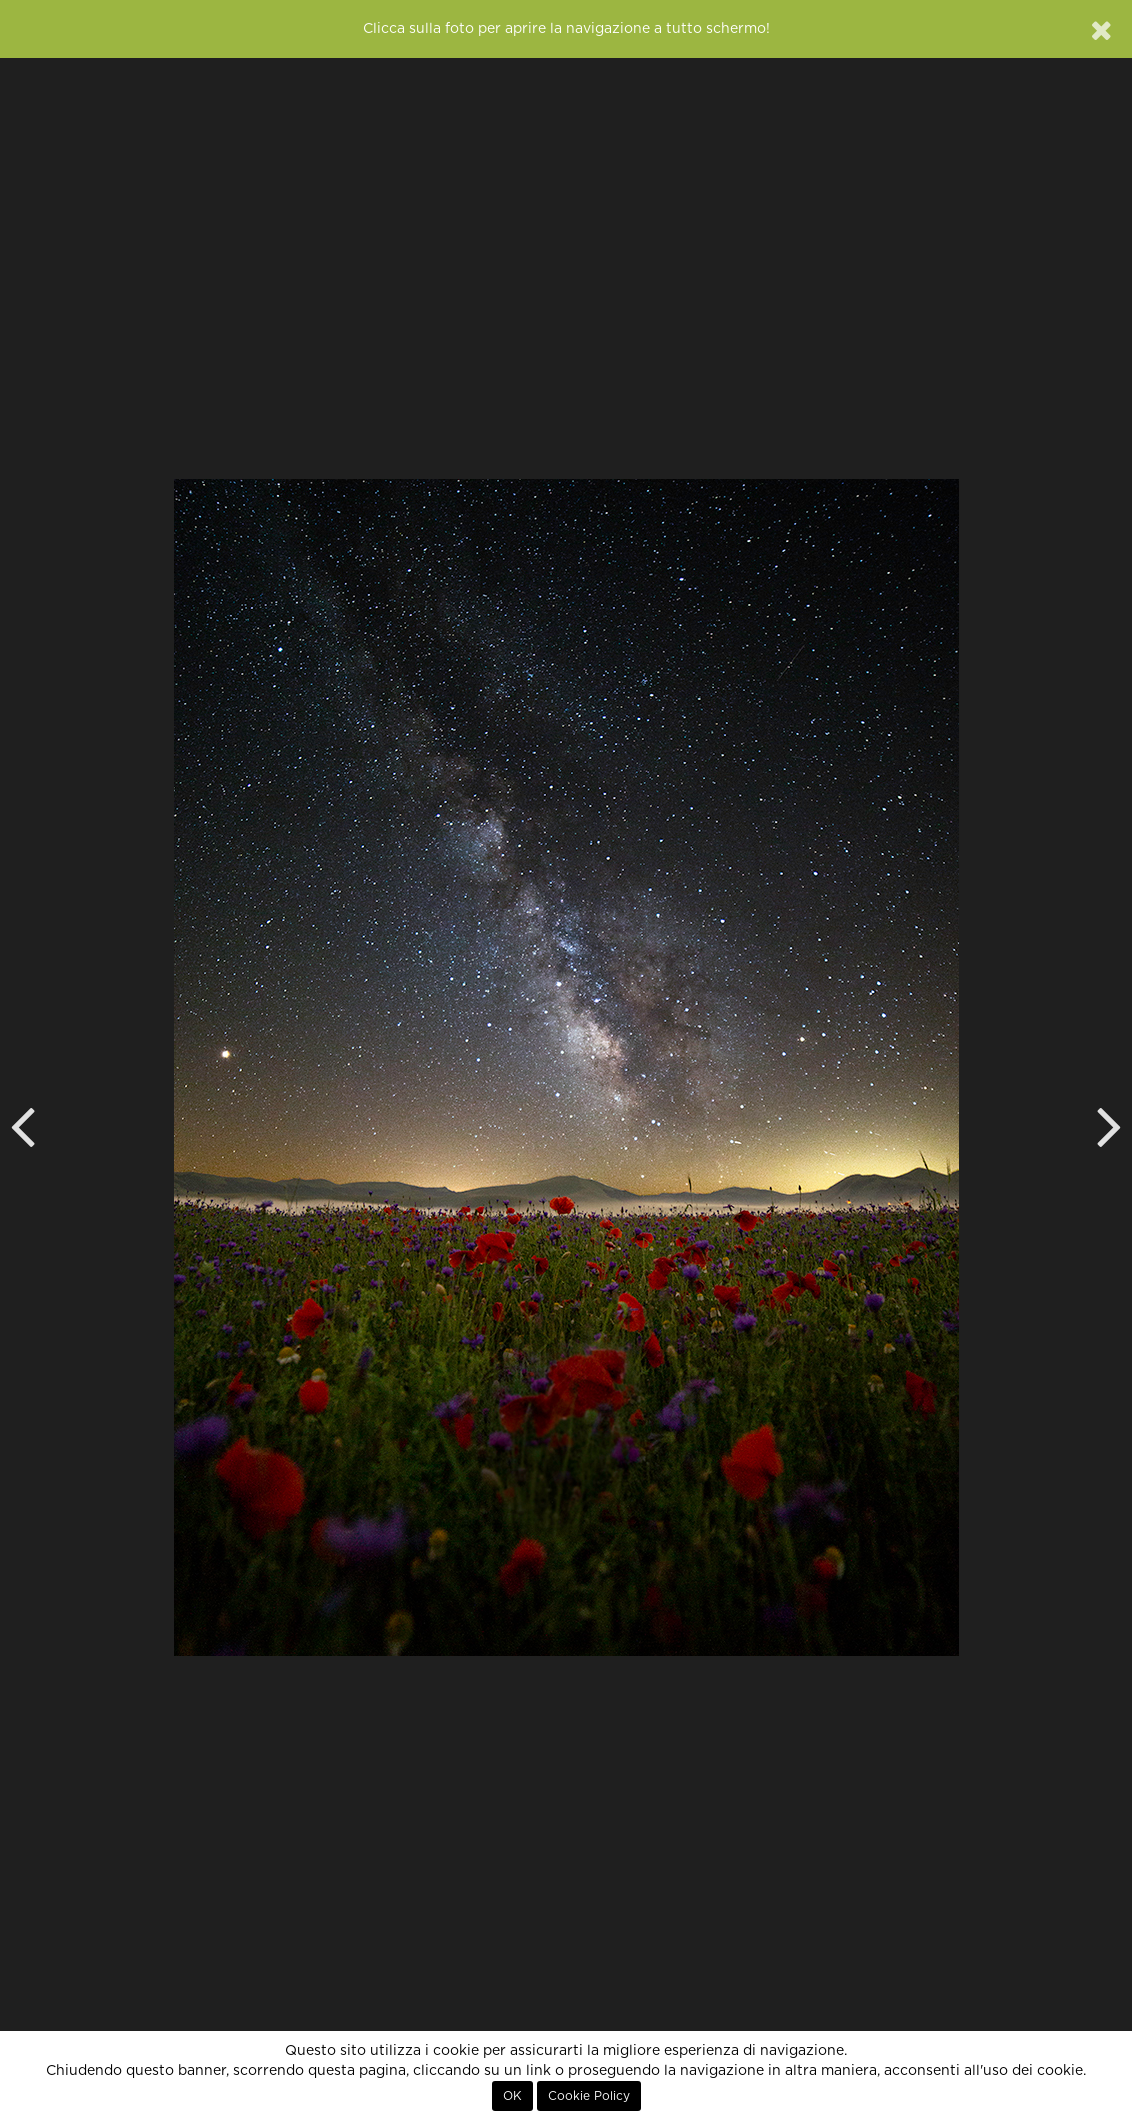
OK (512, 2096)
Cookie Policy (589, 2096)
